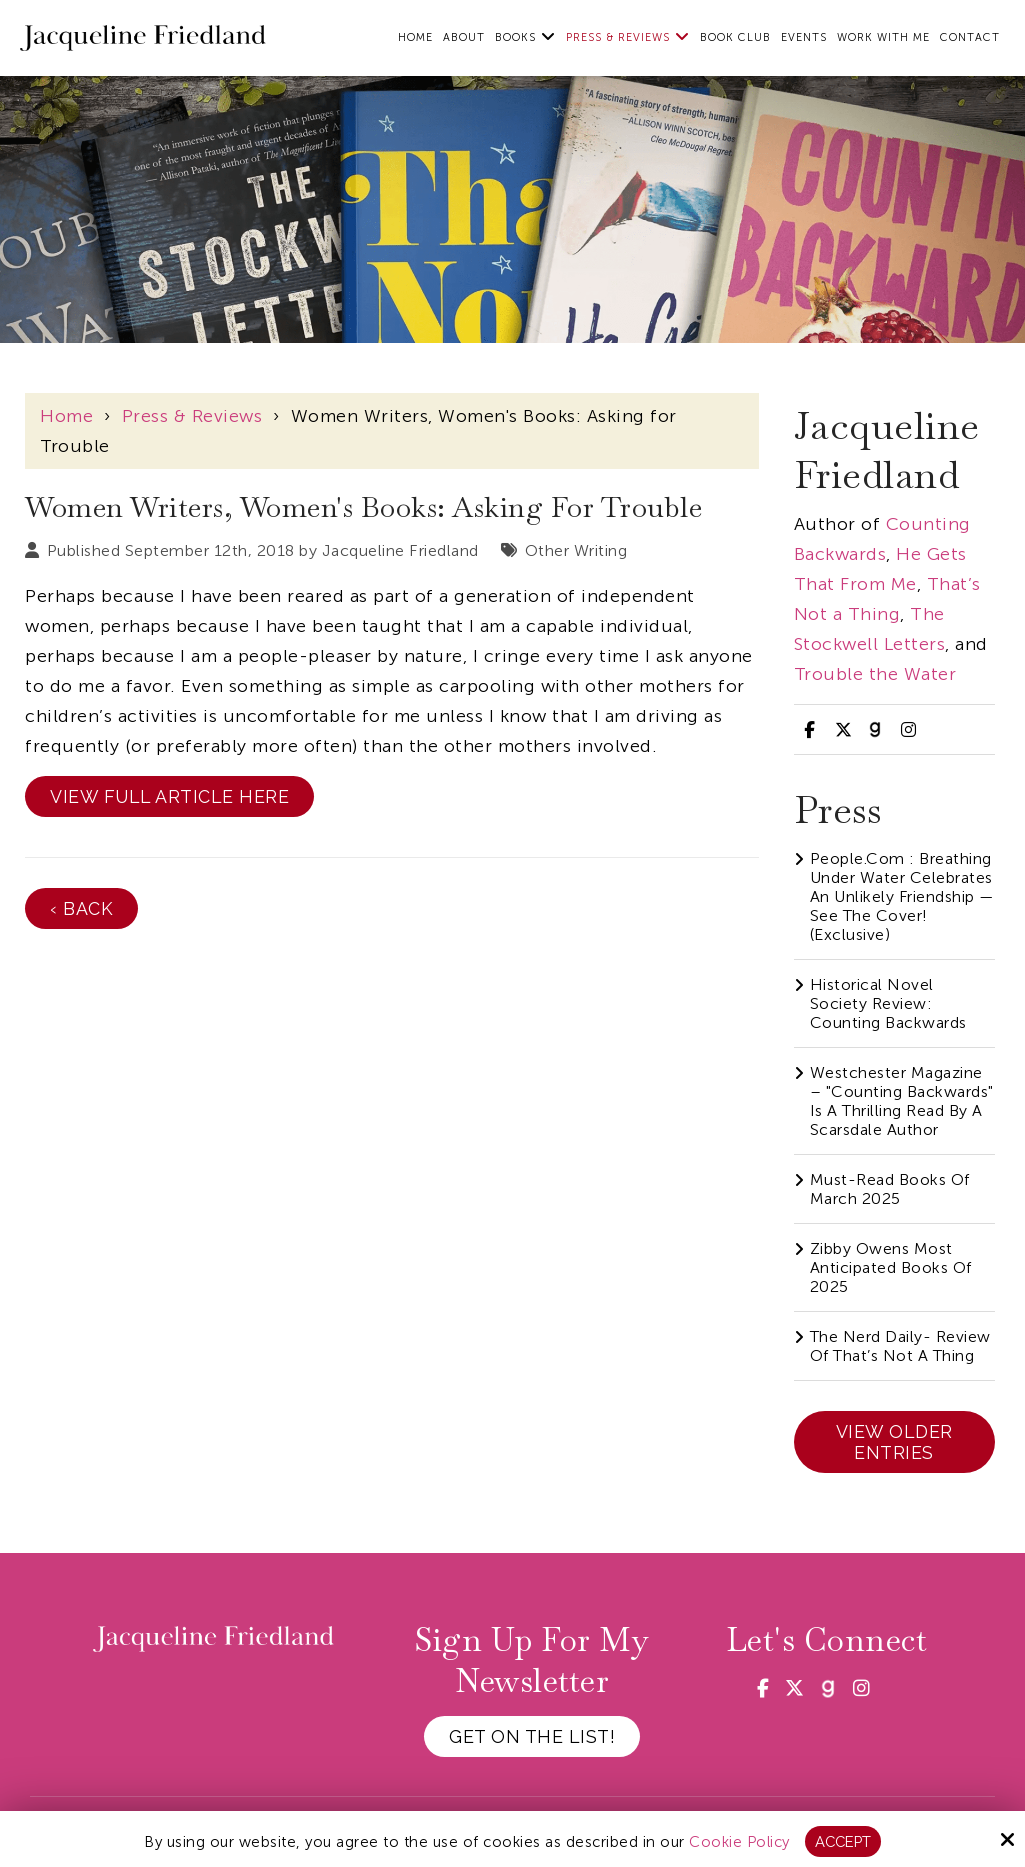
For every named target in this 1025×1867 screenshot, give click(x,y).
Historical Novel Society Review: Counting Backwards (888, 1003)
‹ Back (81, 908)
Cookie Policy (738, 1841)
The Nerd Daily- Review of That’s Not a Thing (900, 1346)
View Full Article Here (170, 796)
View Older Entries (894, 1442)
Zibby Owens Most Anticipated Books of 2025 (891, 1267)
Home (66, 416)
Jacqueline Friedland (400, 550)
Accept (842, 1841)
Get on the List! (532, 1736)
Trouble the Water (875, 674)
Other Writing (576, 550)
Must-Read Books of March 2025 (890, 1189)
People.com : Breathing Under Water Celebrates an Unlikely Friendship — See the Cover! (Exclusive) (902, 896)
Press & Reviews (192, 416)
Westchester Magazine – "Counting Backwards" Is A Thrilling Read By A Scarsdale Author (902, 1101)
